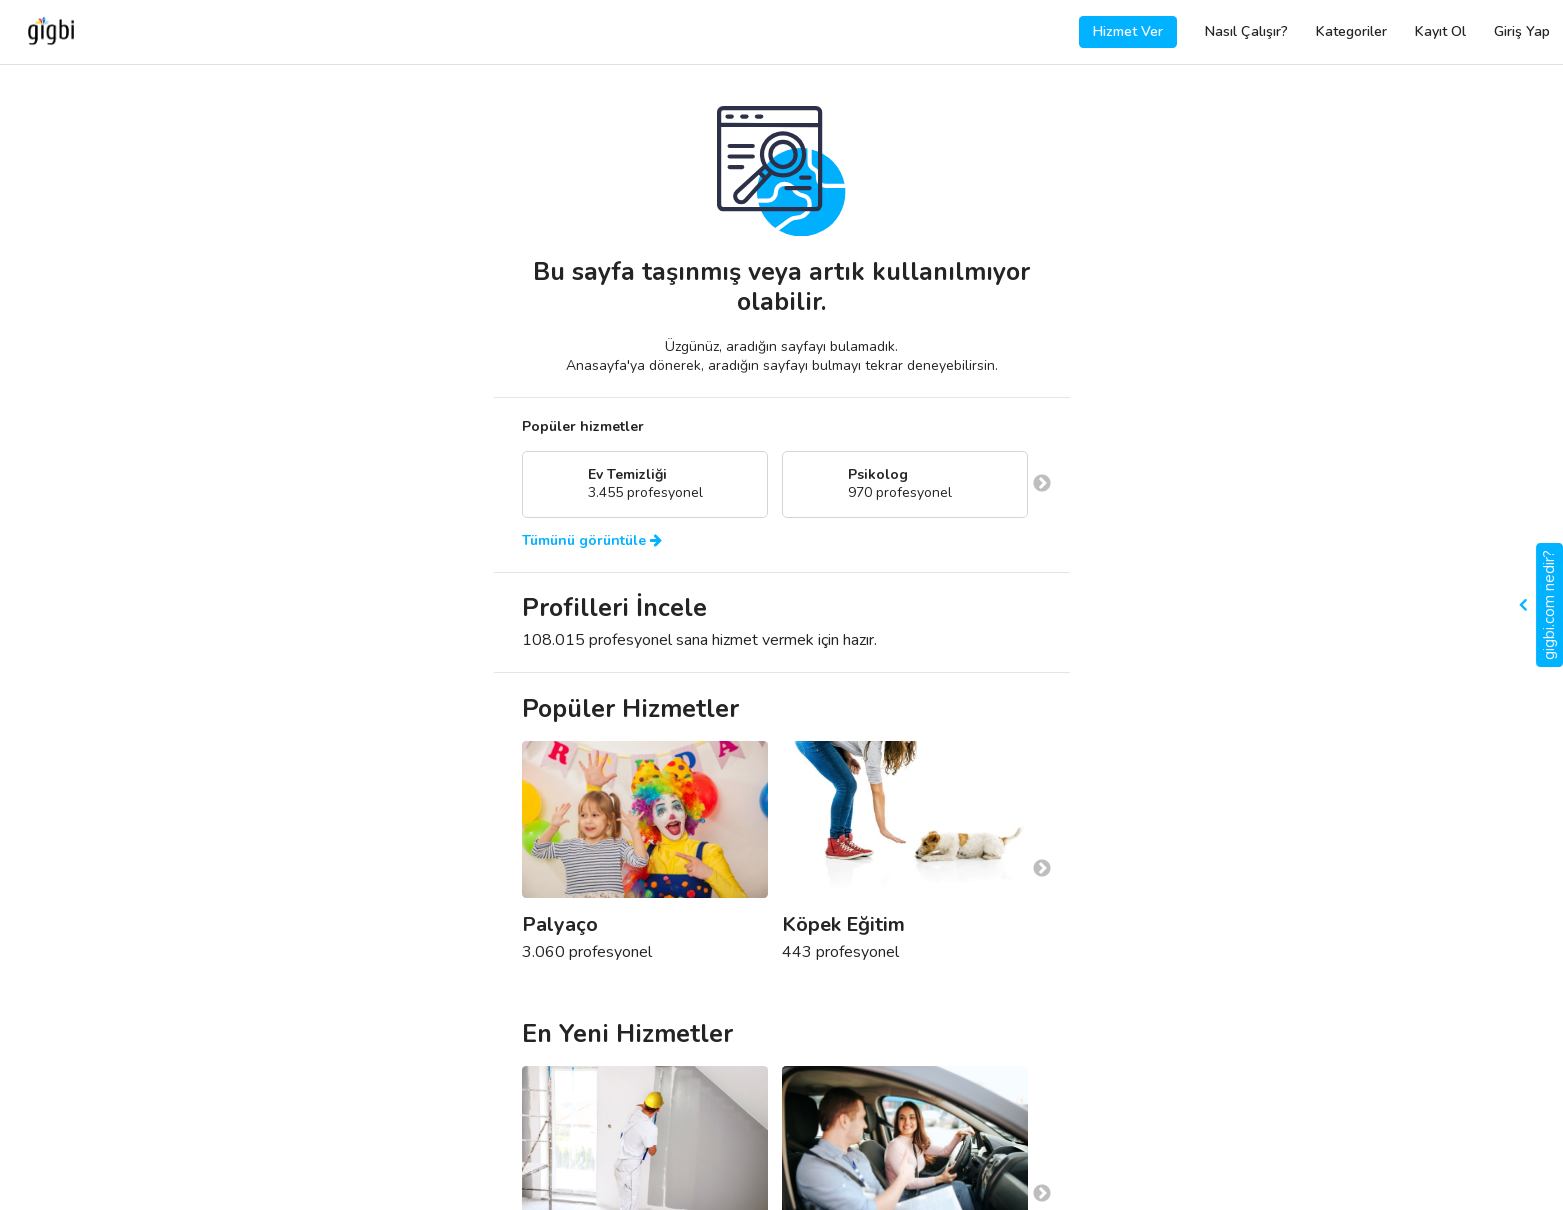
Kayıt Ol (1440, 31)
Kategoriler (1351, 31)
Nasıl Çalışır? (1246, 31)
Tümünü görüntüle (592, 541)
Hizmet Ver (1128, 31)
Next (1042, 484)
